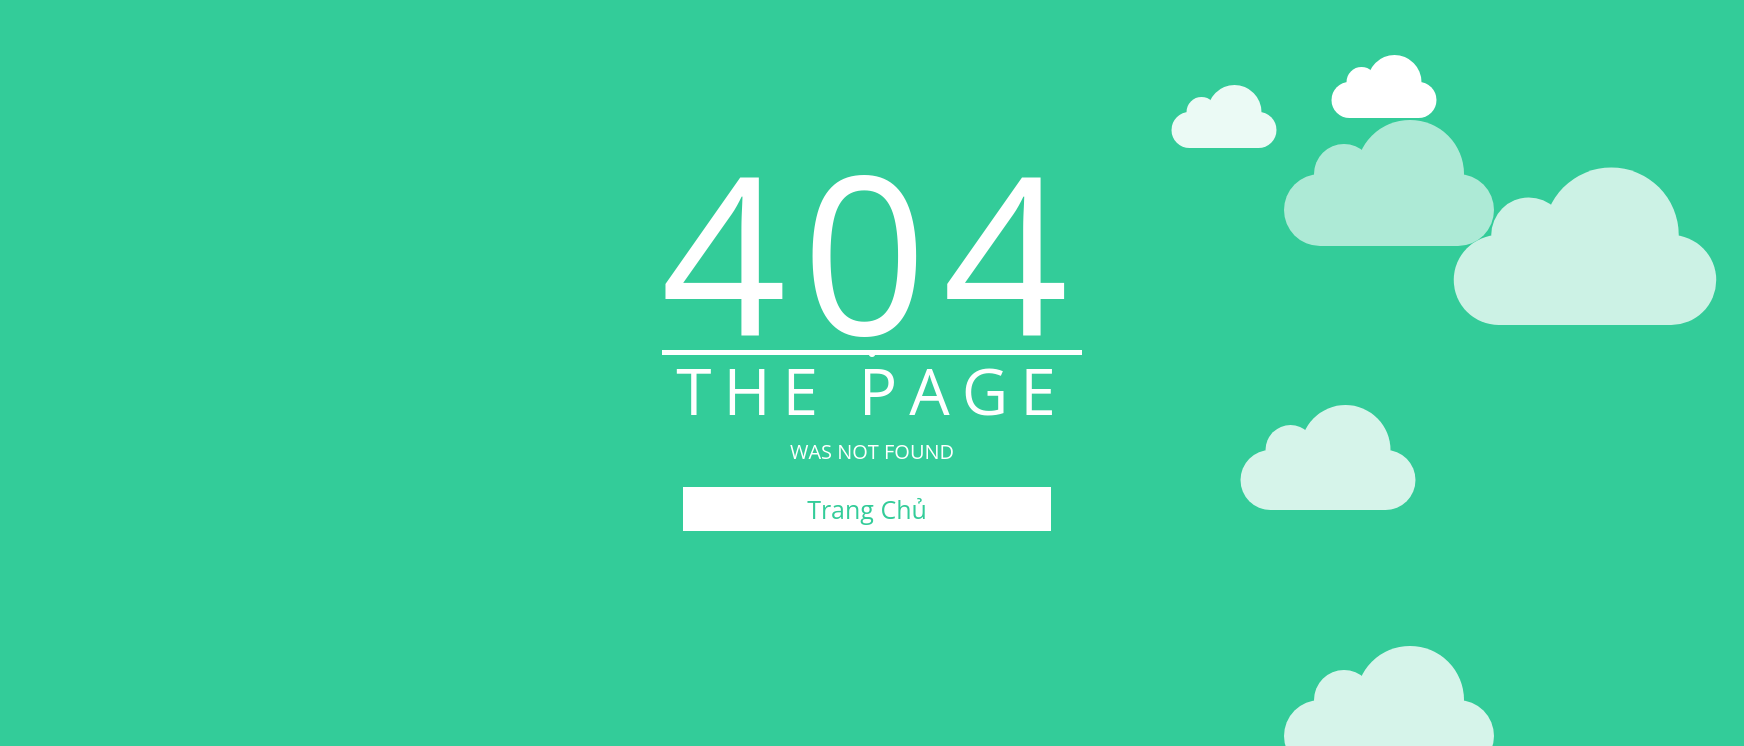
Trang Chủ (867, 509)
